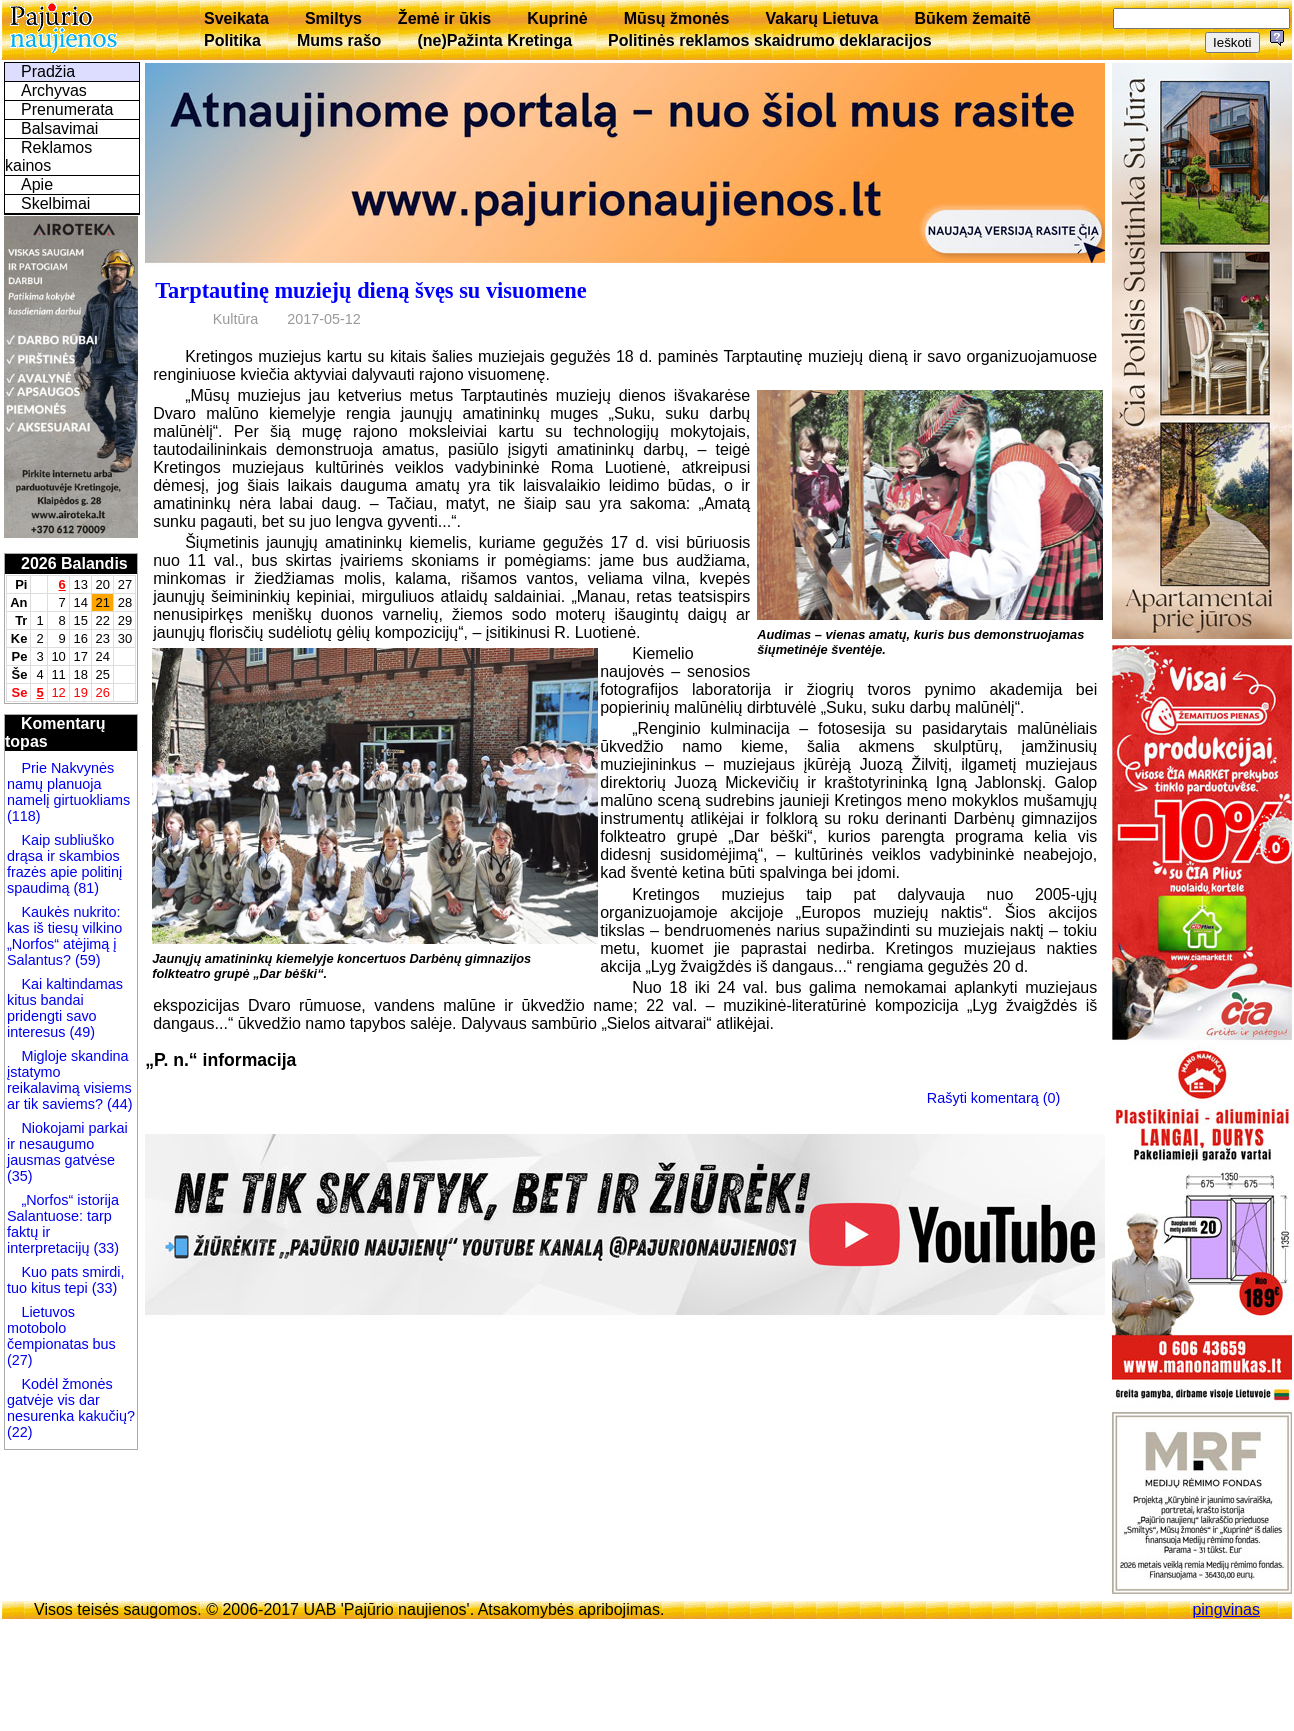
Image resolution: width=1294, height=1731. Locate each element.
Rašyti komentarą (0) (994, 1098)
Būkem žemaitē (972, 18)
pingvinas (1226, 1609)
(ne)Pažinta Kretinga (494, 40)
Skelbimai (55, 203)
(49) (80, 1032)
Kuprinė (557, 18)
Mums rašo (339, 40)
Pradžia (48, 71)
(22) (20, 1432)
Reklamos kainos (48, 156)
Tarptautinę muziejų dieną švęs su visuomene (370, 290)
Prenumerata (67, 109)
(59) (86, 960)
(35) (20, 1176)
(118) (24, 816)
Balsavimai (59, 128)
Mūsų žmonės (677, 18)
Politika (232, 40)
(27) (20, 1360)
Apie (37, 184)
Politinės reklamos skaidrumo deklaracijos (770, 40)
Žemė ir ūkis (444, 18)
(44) (118, 1104)
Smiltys (333, 18)
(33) (106, 1248)
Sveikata (236, 18)
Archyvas (54, 90)
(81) (84, 888)
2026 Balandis (74, 563)
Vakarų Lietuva (821, 18)
